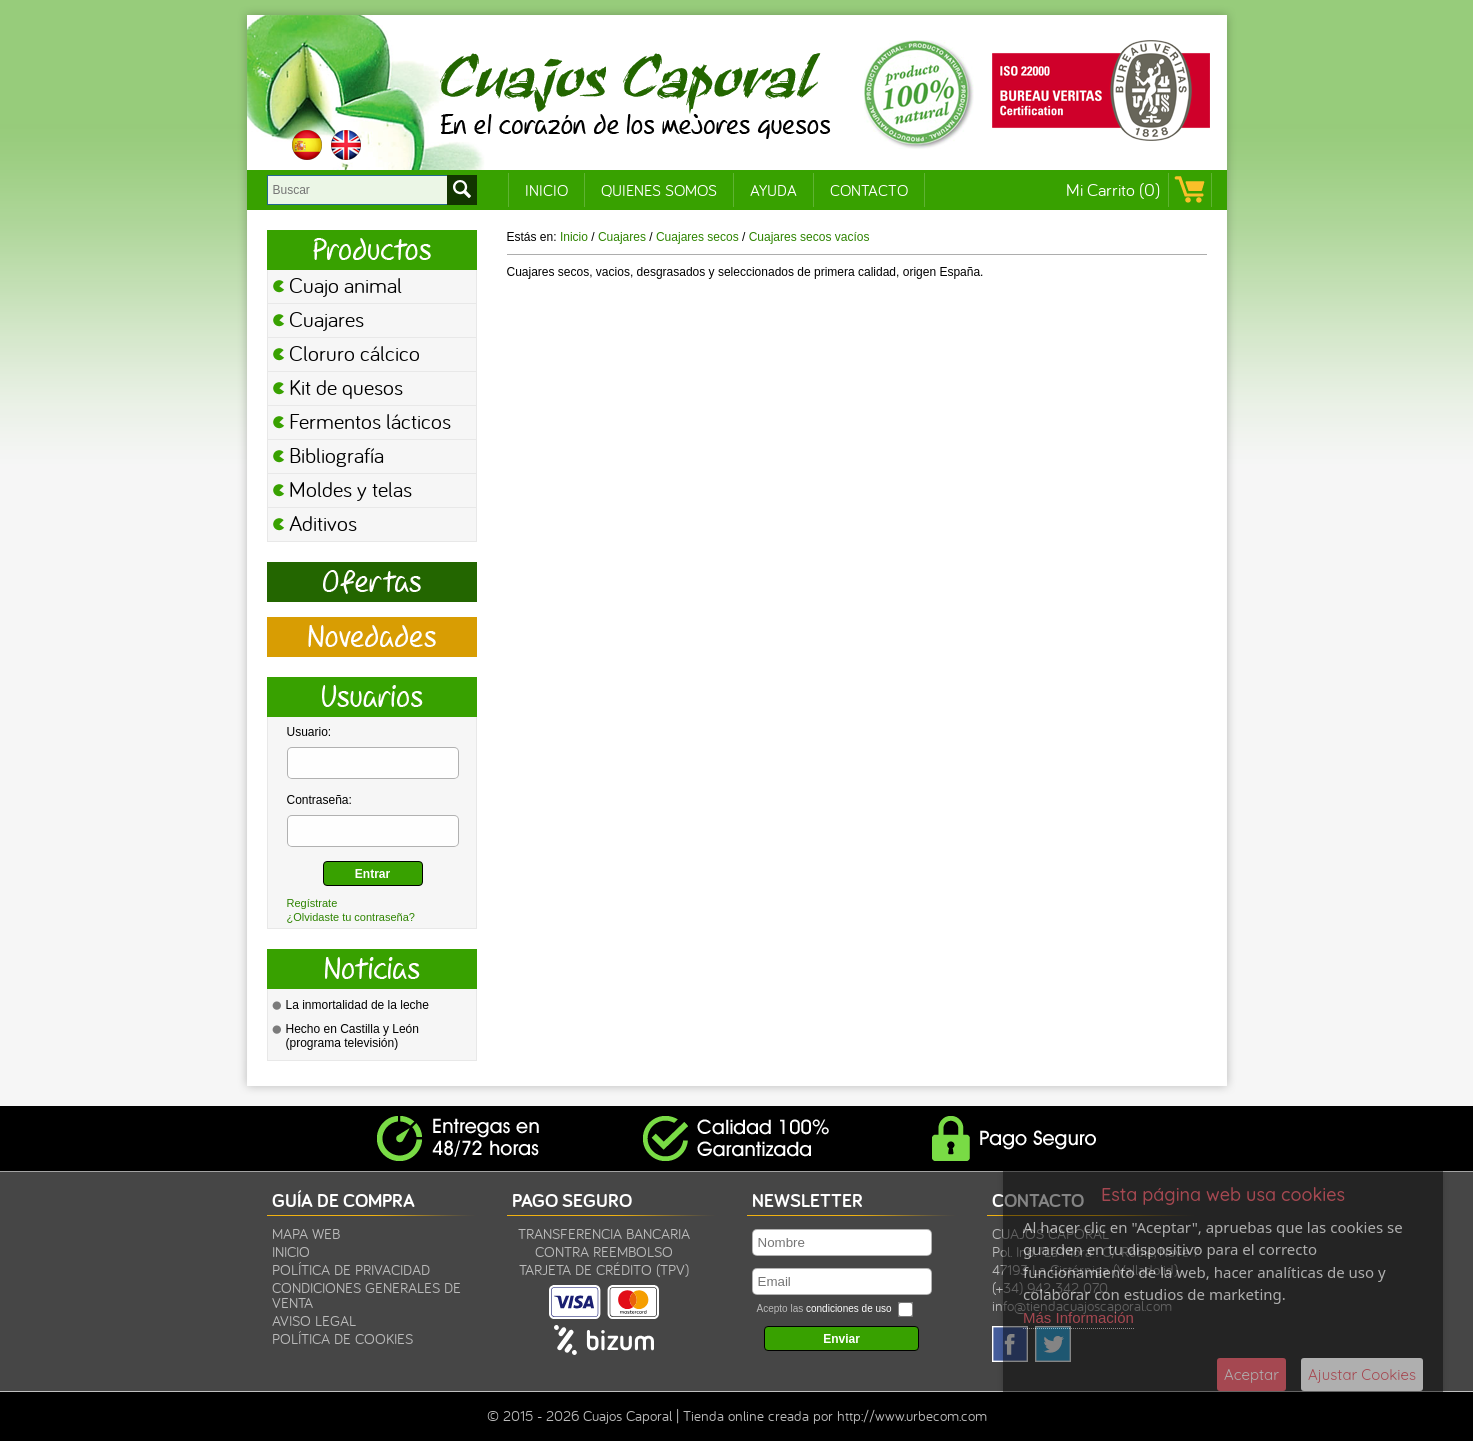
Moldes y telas (350, 489)
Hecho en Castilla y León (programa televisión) (352, 1036)
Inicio (546, 190)
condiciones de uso (849, 1308)
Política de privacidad (351, 1269)
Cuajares (326, 319)
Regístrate (312, 903)
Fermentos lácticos (370, 421)
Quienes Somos (659, 190)
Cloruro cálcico (354, 353)
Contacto (869, 190)
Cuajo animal (345, 285)
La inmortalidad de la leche (357, 1005)
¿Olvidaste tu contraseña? (351, 917)
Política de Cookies (342, 1338)
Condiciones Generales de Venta (366, 1295)
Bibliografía (336, 455)
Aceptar (1251, 1374)
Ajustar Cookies (1362, 1374)
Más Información (1078, 1317)
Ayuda (773, 190)
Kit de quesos (346, 387)
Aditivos (323, 523)
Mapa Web (306, 1233)
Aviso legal (314, 1320)
